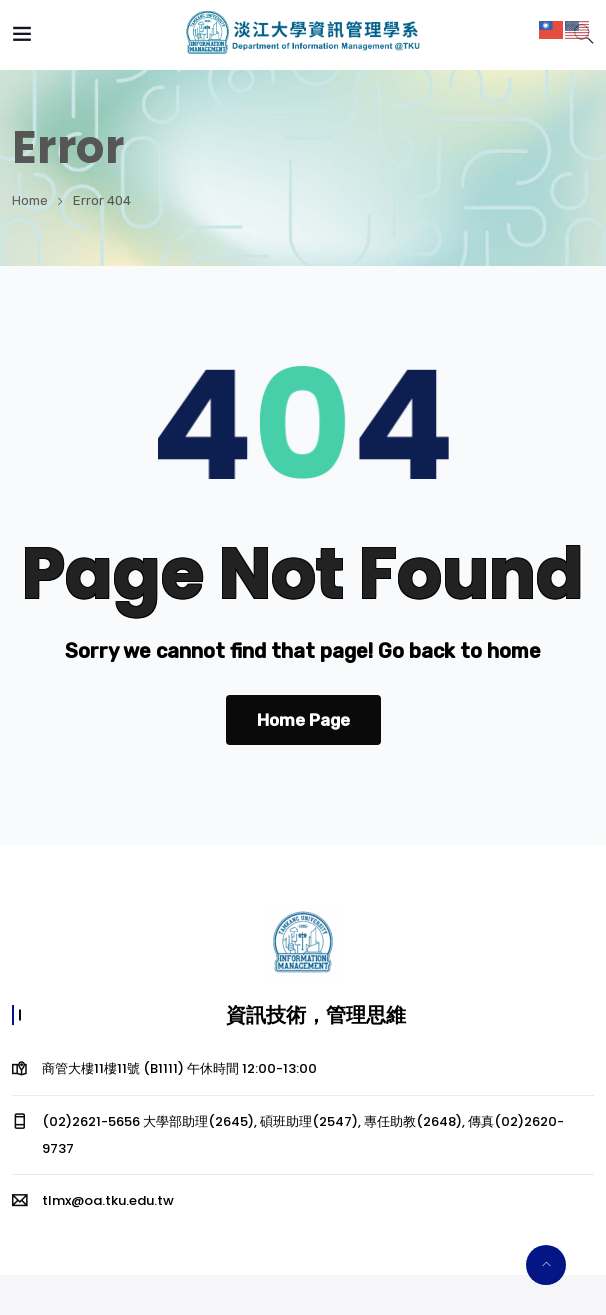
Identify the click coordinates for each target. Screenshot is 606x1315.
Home (30, 200)
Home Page (303, 720)
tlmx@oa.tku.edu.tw (108, 1200)
